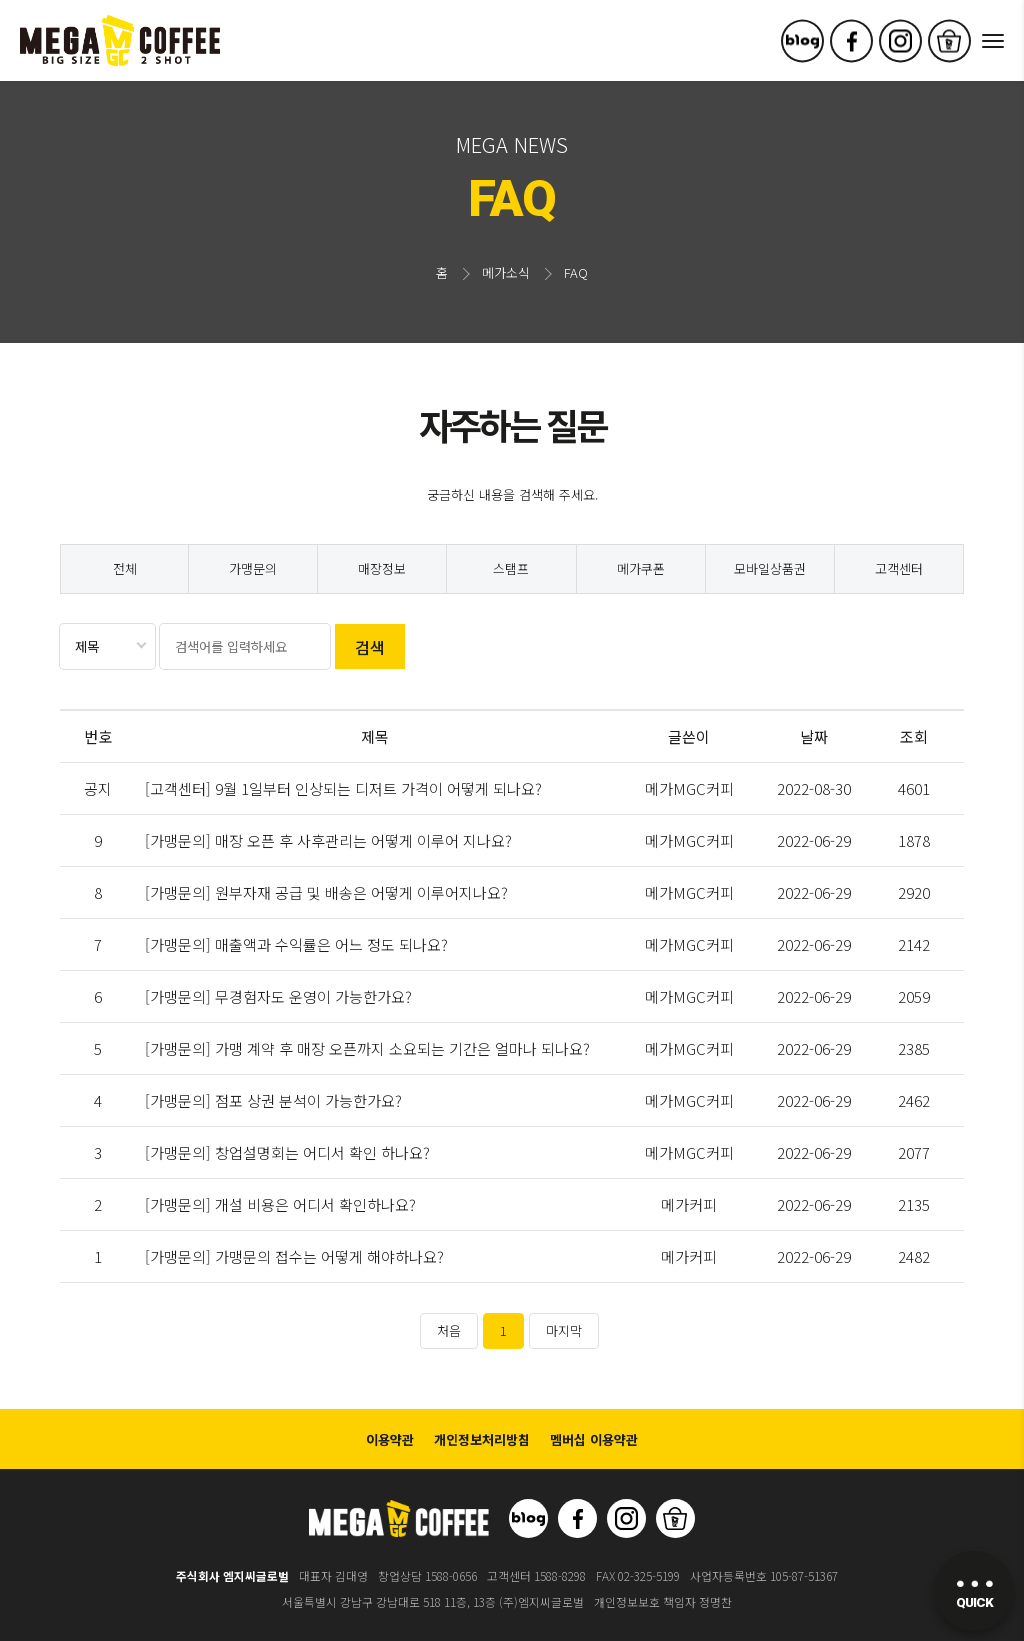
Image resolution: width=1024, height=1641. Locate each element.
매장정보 (382, 568)
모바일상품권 (770, 568)
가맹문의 (253, 568)
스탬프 (511, 568)
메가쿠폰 (641, 568)
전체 (125, 568)
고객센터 (899, 568)
